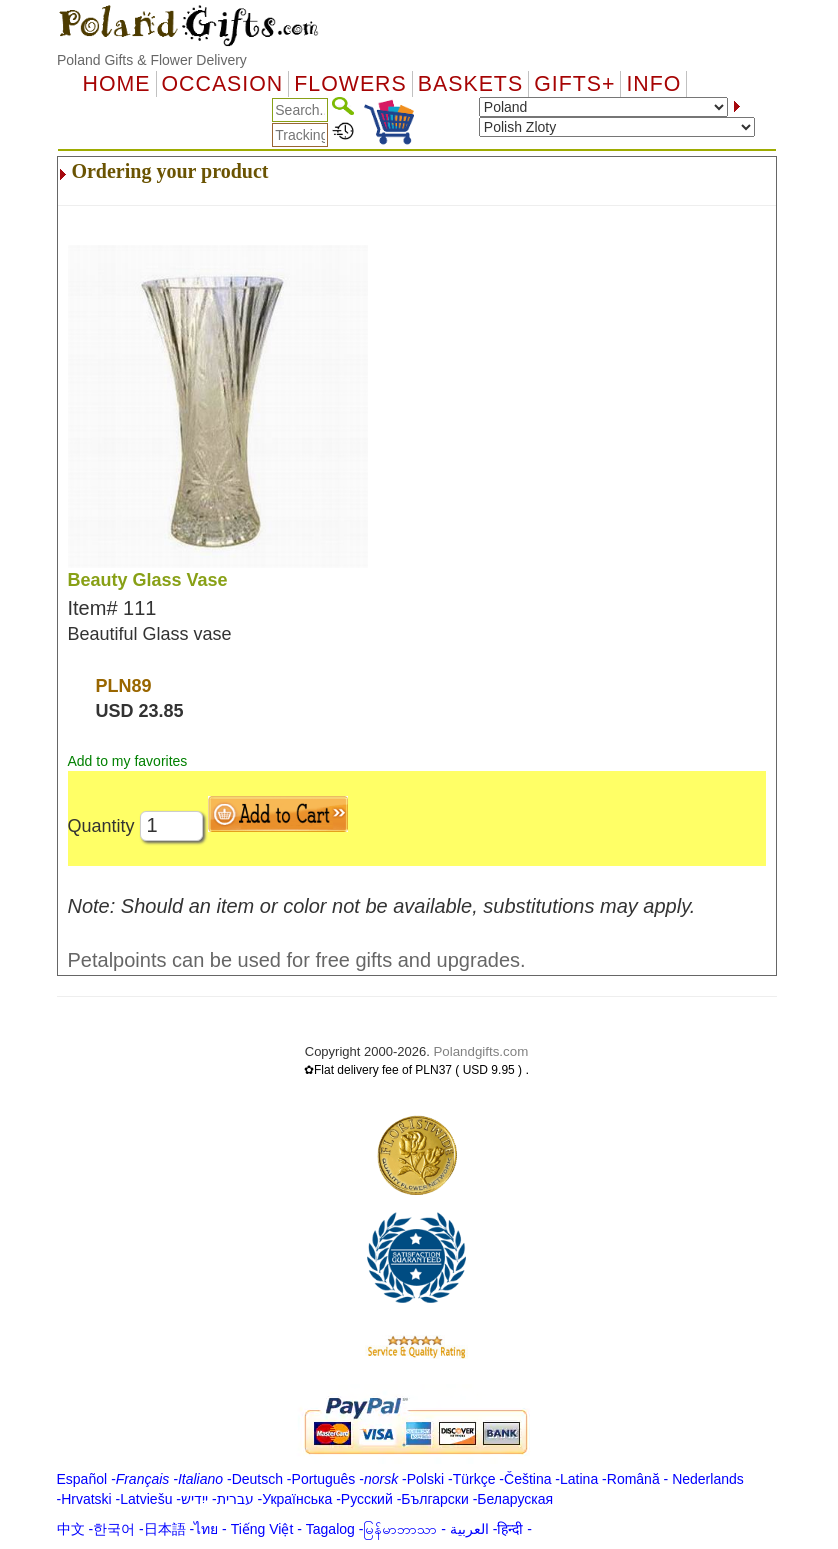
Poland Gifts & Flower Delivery (152, 60)
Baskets (470, 84)
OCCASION (223, 84)
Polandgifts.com (480, 1051)
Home (117, 84)
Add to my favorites (128, 761)
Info (653, 84)
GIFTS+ (574, 84)
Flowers (350, 84)
